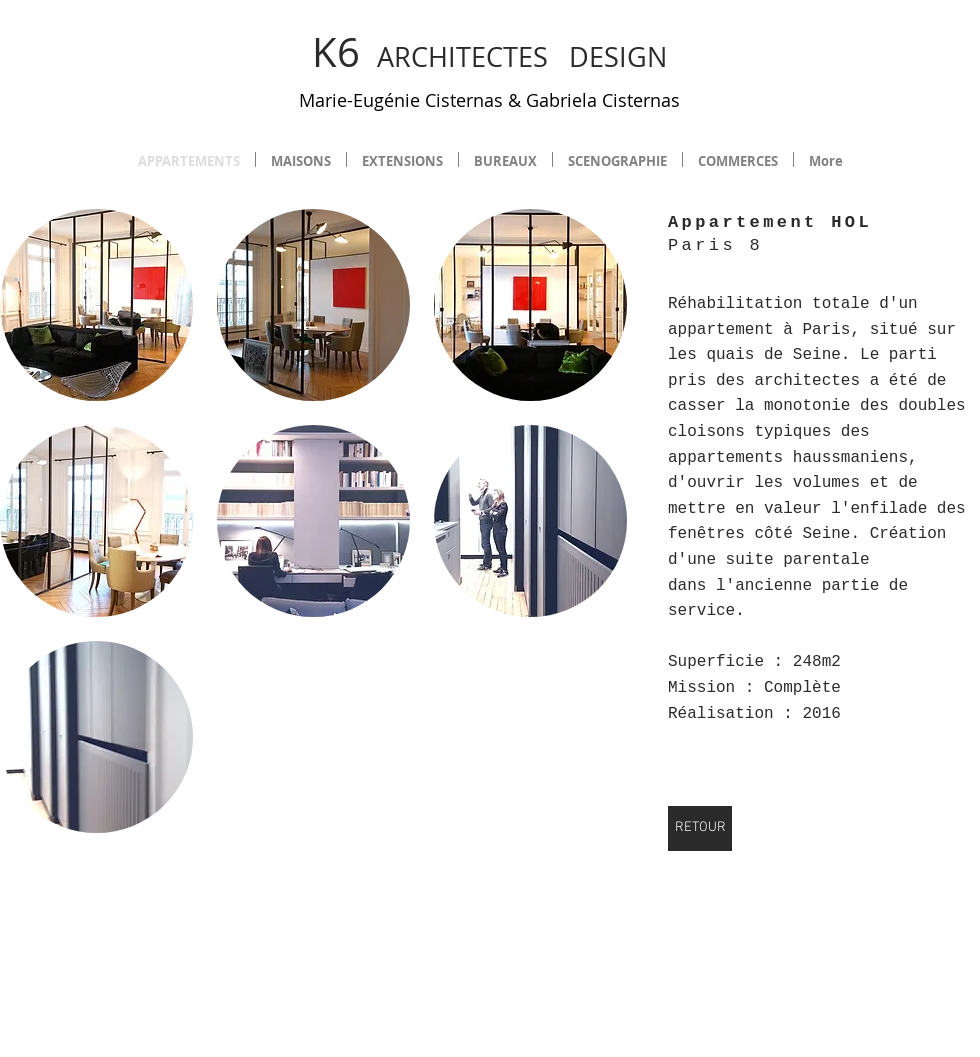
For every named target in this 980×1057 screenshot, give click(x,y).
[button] (96, 305)
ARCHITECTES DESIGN (489, 57)
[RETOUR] (700, 828)
